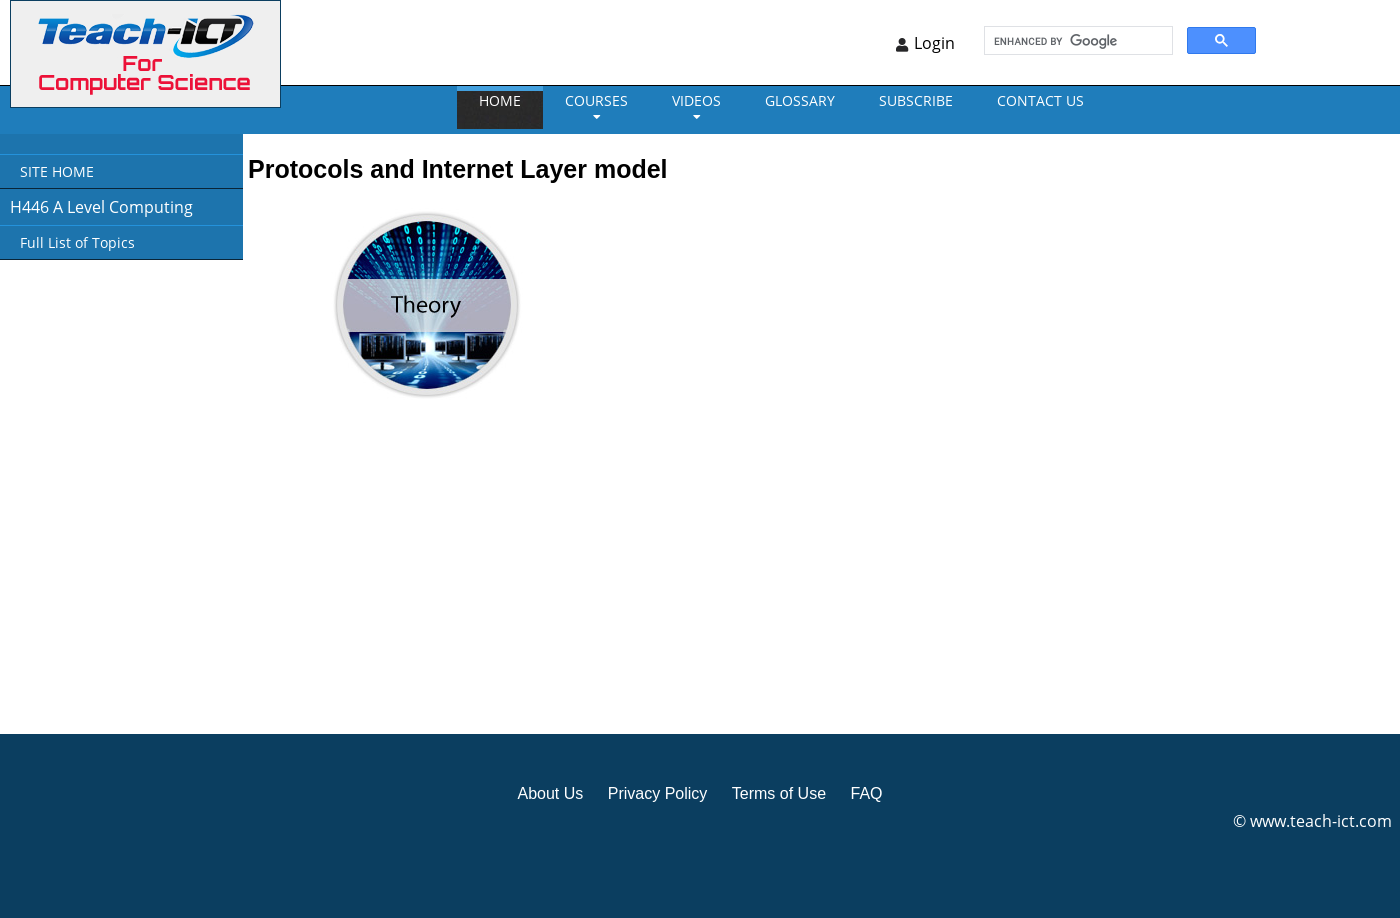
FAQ (866, 793)
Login (934, 43)
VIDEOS (696, 100)
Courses (596, 100)
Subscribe (916, 100)
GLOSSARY (800, 100)
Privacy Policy (658, 793)
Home (500, 100)
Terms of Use (779, 793)
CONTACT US (1040, 100)
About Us (550, 793)
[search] (1076, 41)
